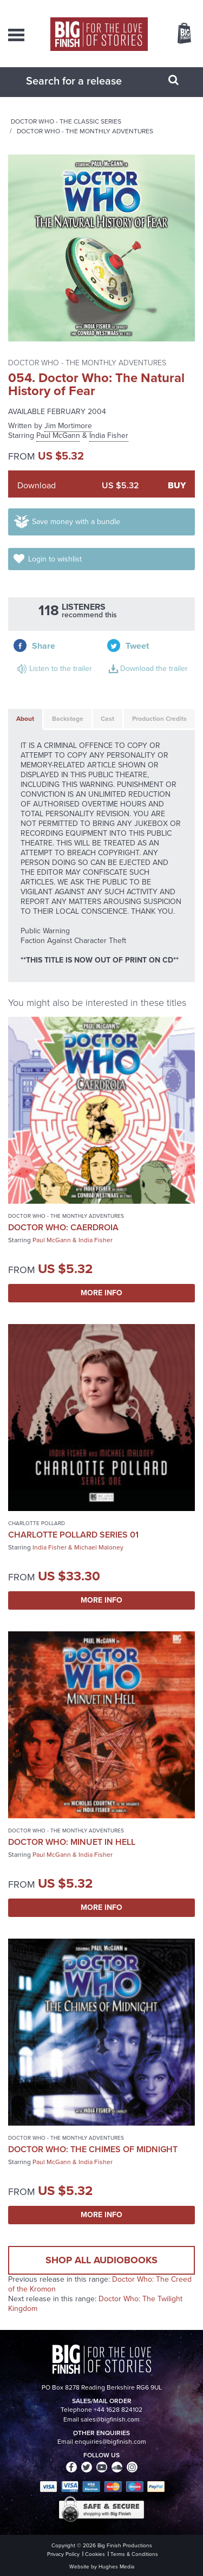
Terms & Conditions (134, 2554)
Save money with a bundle (76, 521)
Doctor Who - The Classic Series (66, 121)
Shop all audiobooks (101, 2260)
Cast (107, 719)
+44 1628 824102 (118, 2409)
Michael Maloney (98, 1547)
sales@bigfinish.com (110, 2419)
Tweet (137, 646)
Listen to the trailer (60, 668)
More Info (101, 1293)
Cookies (95, 2554)
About (25, 719)
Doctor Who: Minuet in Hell (71, 1842)
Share (43, 646)
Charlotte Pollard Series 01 (73, 1534)
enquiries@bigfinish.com (110, 2441)
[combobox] (88, 80)
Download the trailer (154, 668)
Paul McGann (58, 435)
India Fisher (108, 435)
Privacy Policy (63, 2554)
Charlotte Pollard (36, 1523)
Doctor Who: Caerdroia (63, 1227)
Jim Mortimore (68, 425)
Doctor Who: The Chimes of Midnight (93, 2149)
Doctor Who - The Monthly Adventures (85, 131)
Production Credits (159, 719)
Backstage (67, 719)
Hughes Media (116, 2566)
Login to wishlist (55, 559)
